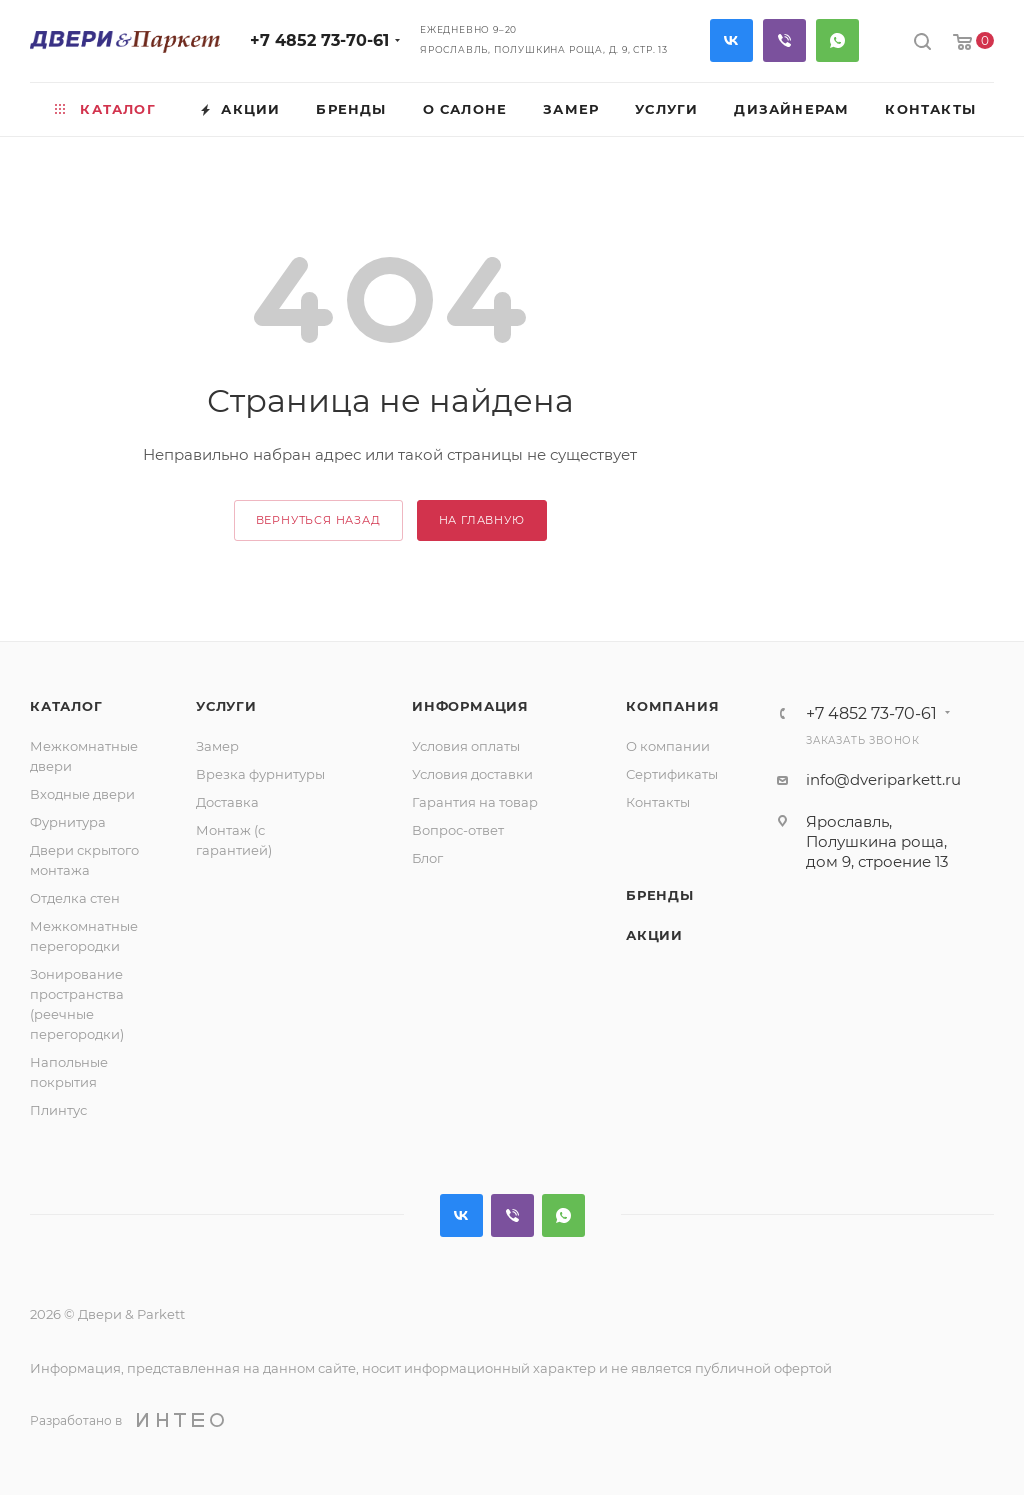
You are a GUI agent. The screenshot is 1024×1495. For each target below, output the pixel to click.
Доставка (227, 802)
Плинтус (58, 1110)
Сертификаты (672, 774)
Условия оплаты (466, 746)
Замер (217, 746)
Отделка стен (75, 898)
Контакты (658, 802)
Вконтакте (731, 40)
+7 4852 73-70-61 (319, 40)
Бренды (660, 895)
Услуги (226, 706)
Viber (784, 40)
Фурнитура (68, 822)
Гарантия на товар (475, 802)
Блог (427, 858)
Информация (470, 706)
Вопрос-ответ (458, 830)
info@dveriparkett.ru (883, 779)
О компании (668, 746)
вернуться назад (318, 520)
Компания (672, 706)
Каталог (66, 706)
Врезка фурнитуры (260, 774)
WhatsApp (837, 40)
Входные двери (82, 794)
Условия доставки (472, 774)
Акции (654, 935)
